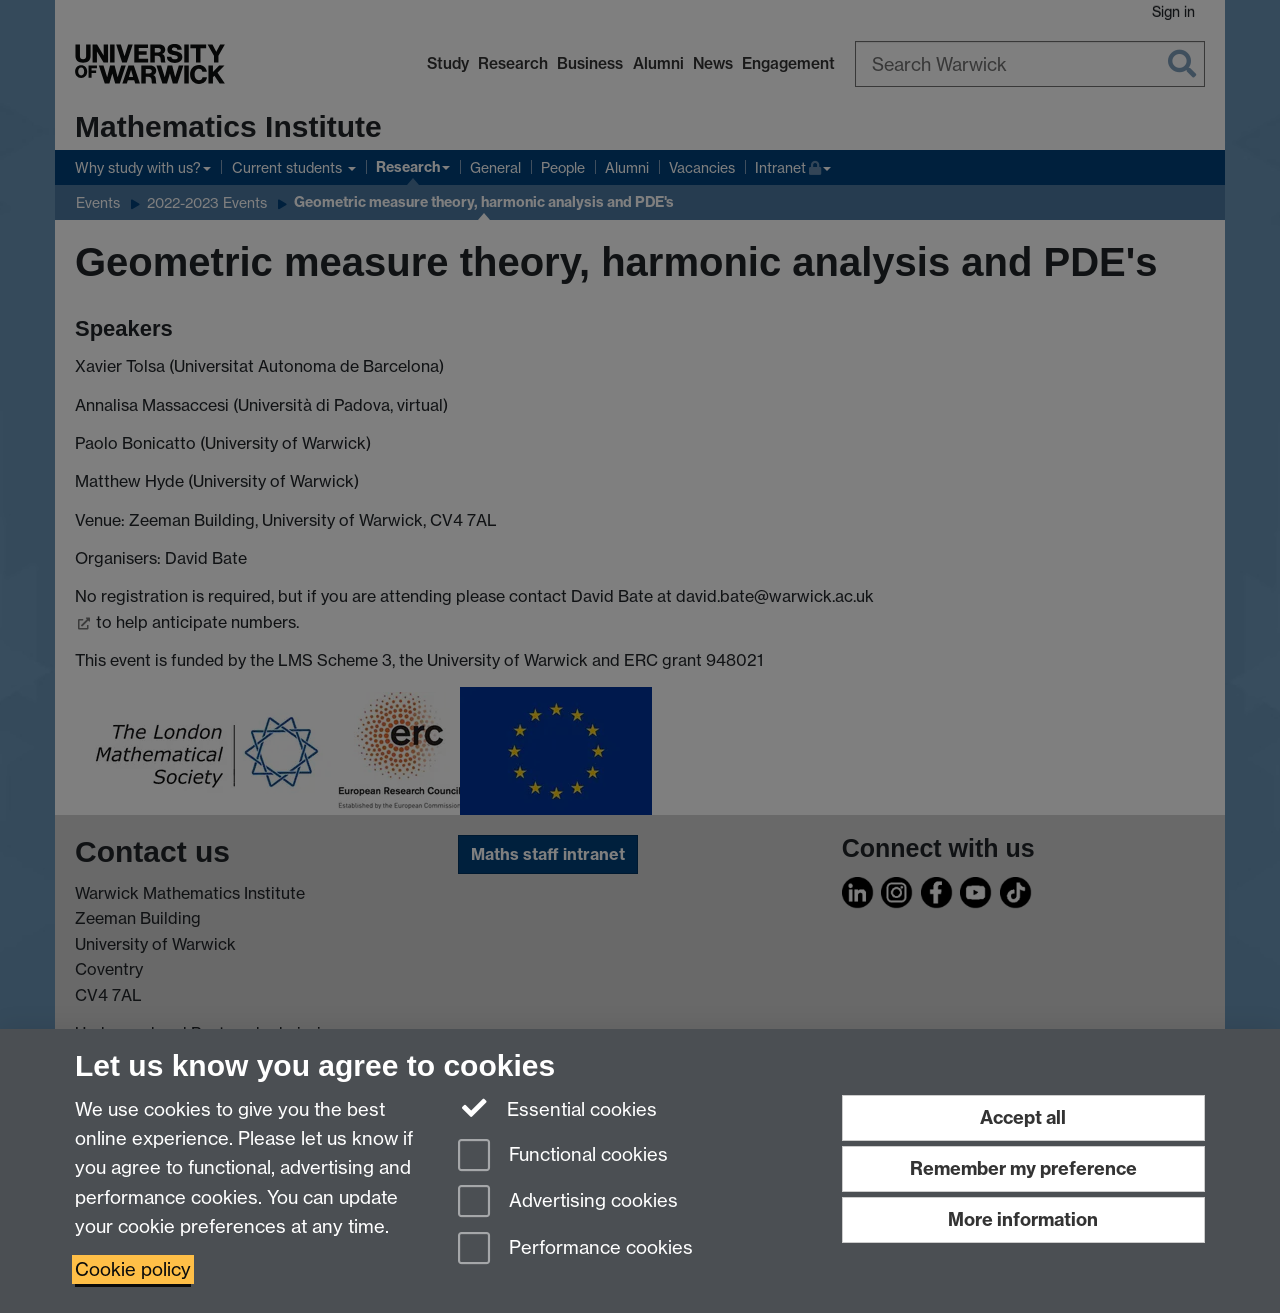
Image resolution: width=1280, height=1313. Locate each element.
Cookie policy (133, 1269)
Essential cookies (557, 1108)
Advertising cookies (568, 1202)
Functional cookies (563, 1156)
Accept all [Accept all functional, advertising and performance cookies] (1023, 1117)
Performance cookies (575, 1249)
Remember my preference (1023, 1168)
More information (1023, 1219)
